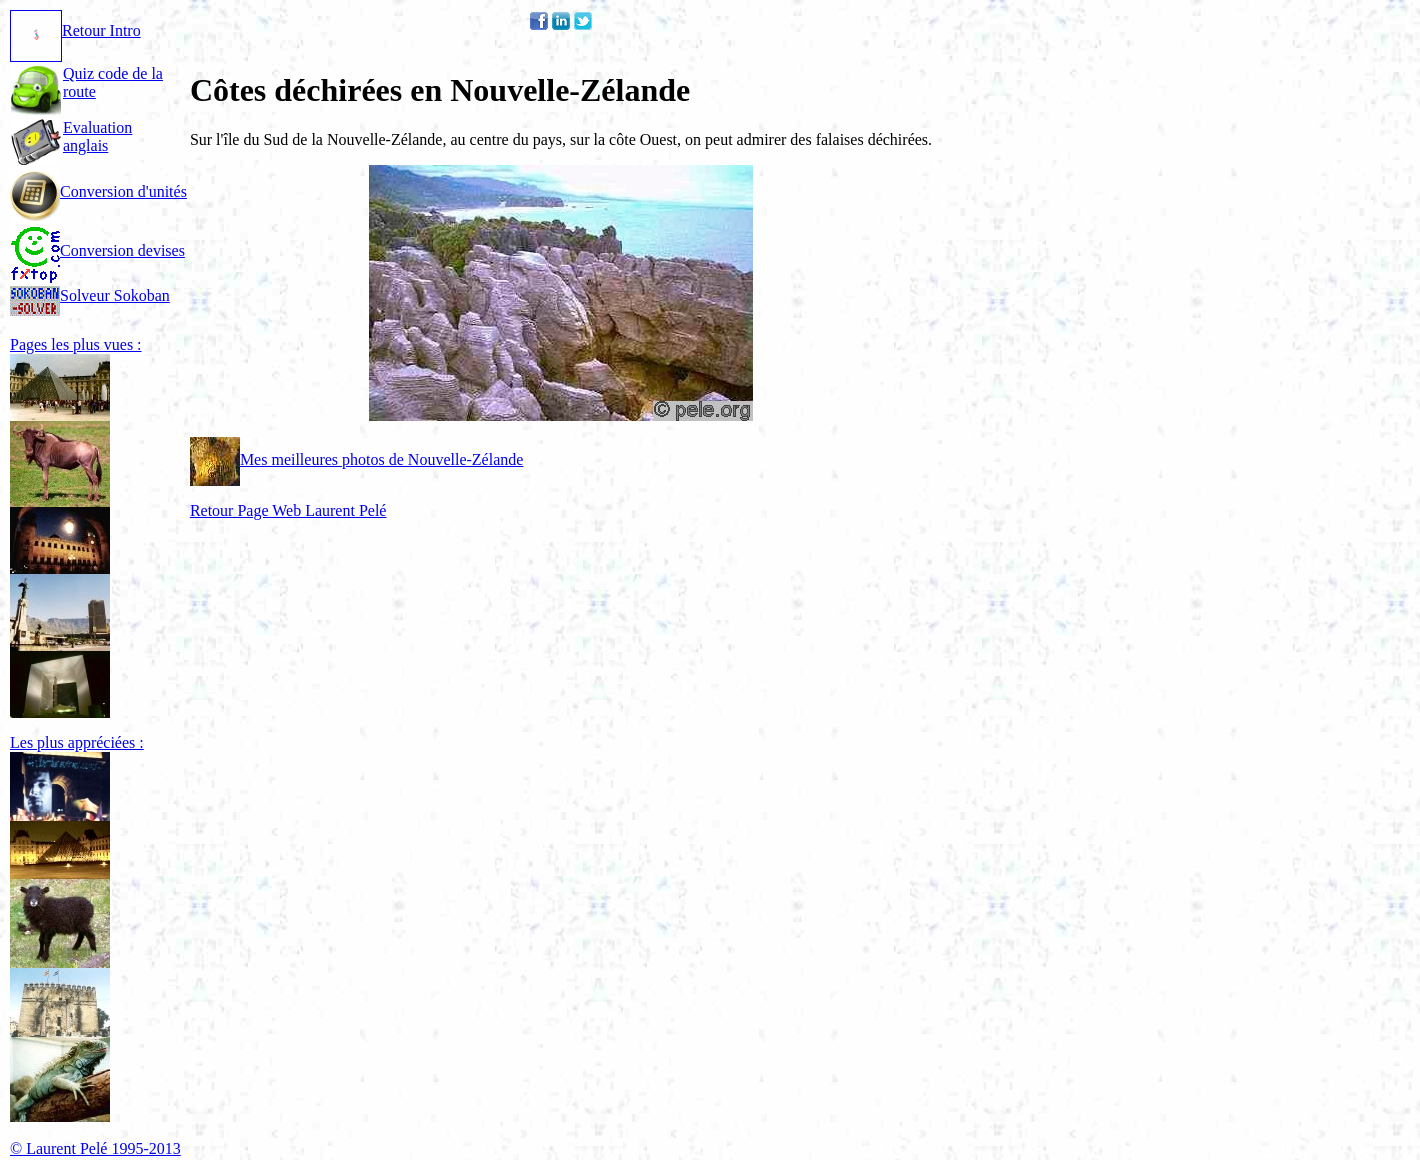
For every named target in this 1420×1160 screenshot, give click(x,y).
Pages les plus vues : (76, 344)
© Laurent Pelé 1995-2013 (95, 1148)
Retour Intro (75, 30)
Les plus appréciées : (77, 742)
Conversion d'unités (98, 191)
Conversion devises (97, 250)
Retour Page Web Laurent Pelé (288, 510)
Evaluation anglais (97, 136)
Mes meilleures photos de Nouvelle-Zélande (356, 459)
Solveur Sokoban (90, 295)
